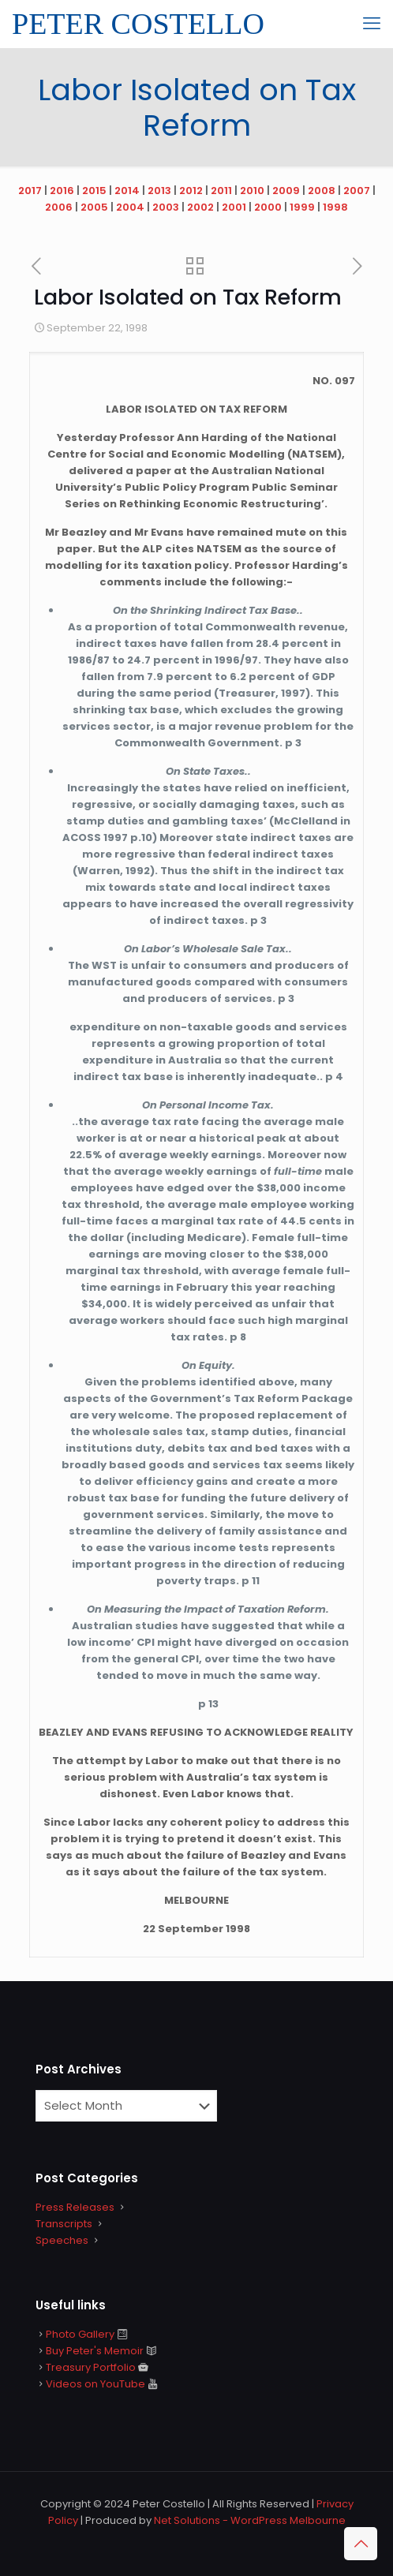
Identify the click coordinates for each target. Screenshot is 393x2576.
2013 (159, 190)
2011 (221, 190)
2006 (59, 207)
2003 (165, 207)
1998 (335, 207)
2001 (234, 207)
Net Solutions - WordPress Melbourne (250, 2520)
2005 (94, 207)
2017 (30, 190)
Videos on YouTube (95, 2383)
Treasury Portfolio (91, 2367)
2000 (268, 207)
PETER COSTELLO (138, 23)
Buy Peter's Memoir (95, 2350)
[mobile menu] (371, 23)
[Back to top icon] (360, 2543)
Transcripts (64, 2223)
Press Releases (75, 2207)
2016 (62, 190)
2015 (94, 190)
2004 (130, 207)
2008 (321, 190)
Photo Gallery (80, 2334)
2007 (356, 190)
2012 (191, 190)
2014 (127, 190)
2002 (200, 207)
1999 (302, 207)
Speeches (62, 2240)
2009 (286, 190)
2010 (252, 190)
